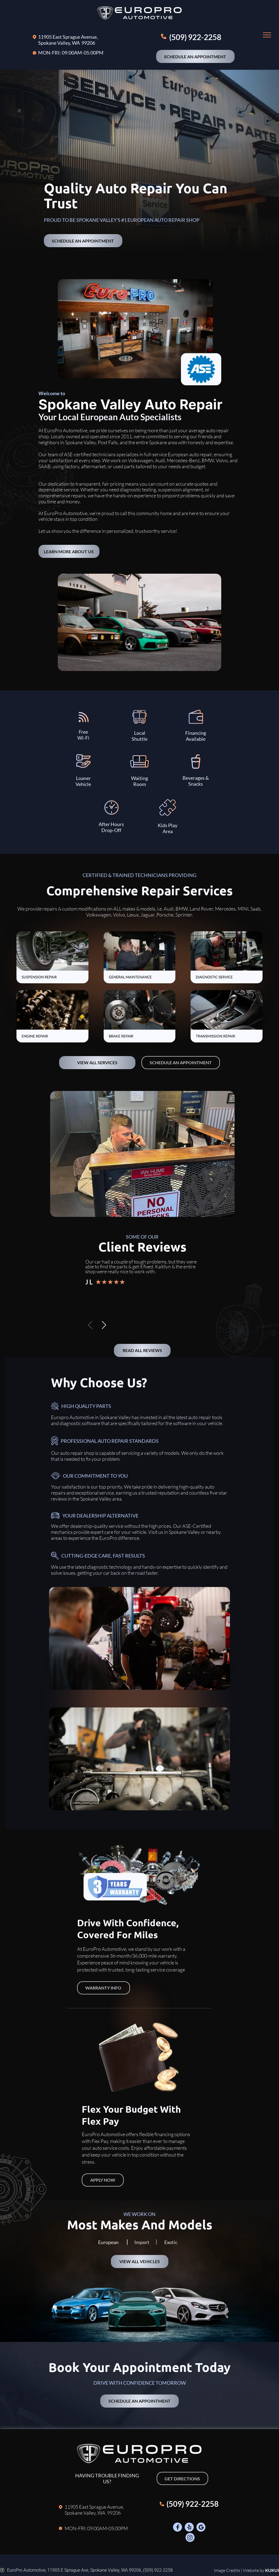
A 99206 (86, 43)
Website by (253, 2570)
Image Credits (227, 2570)
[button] (104, 1325)
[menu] (267, 35)
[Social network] (177, 2528)
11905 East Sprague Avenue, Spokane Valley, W (68, 40)
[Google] (200, 2528)
